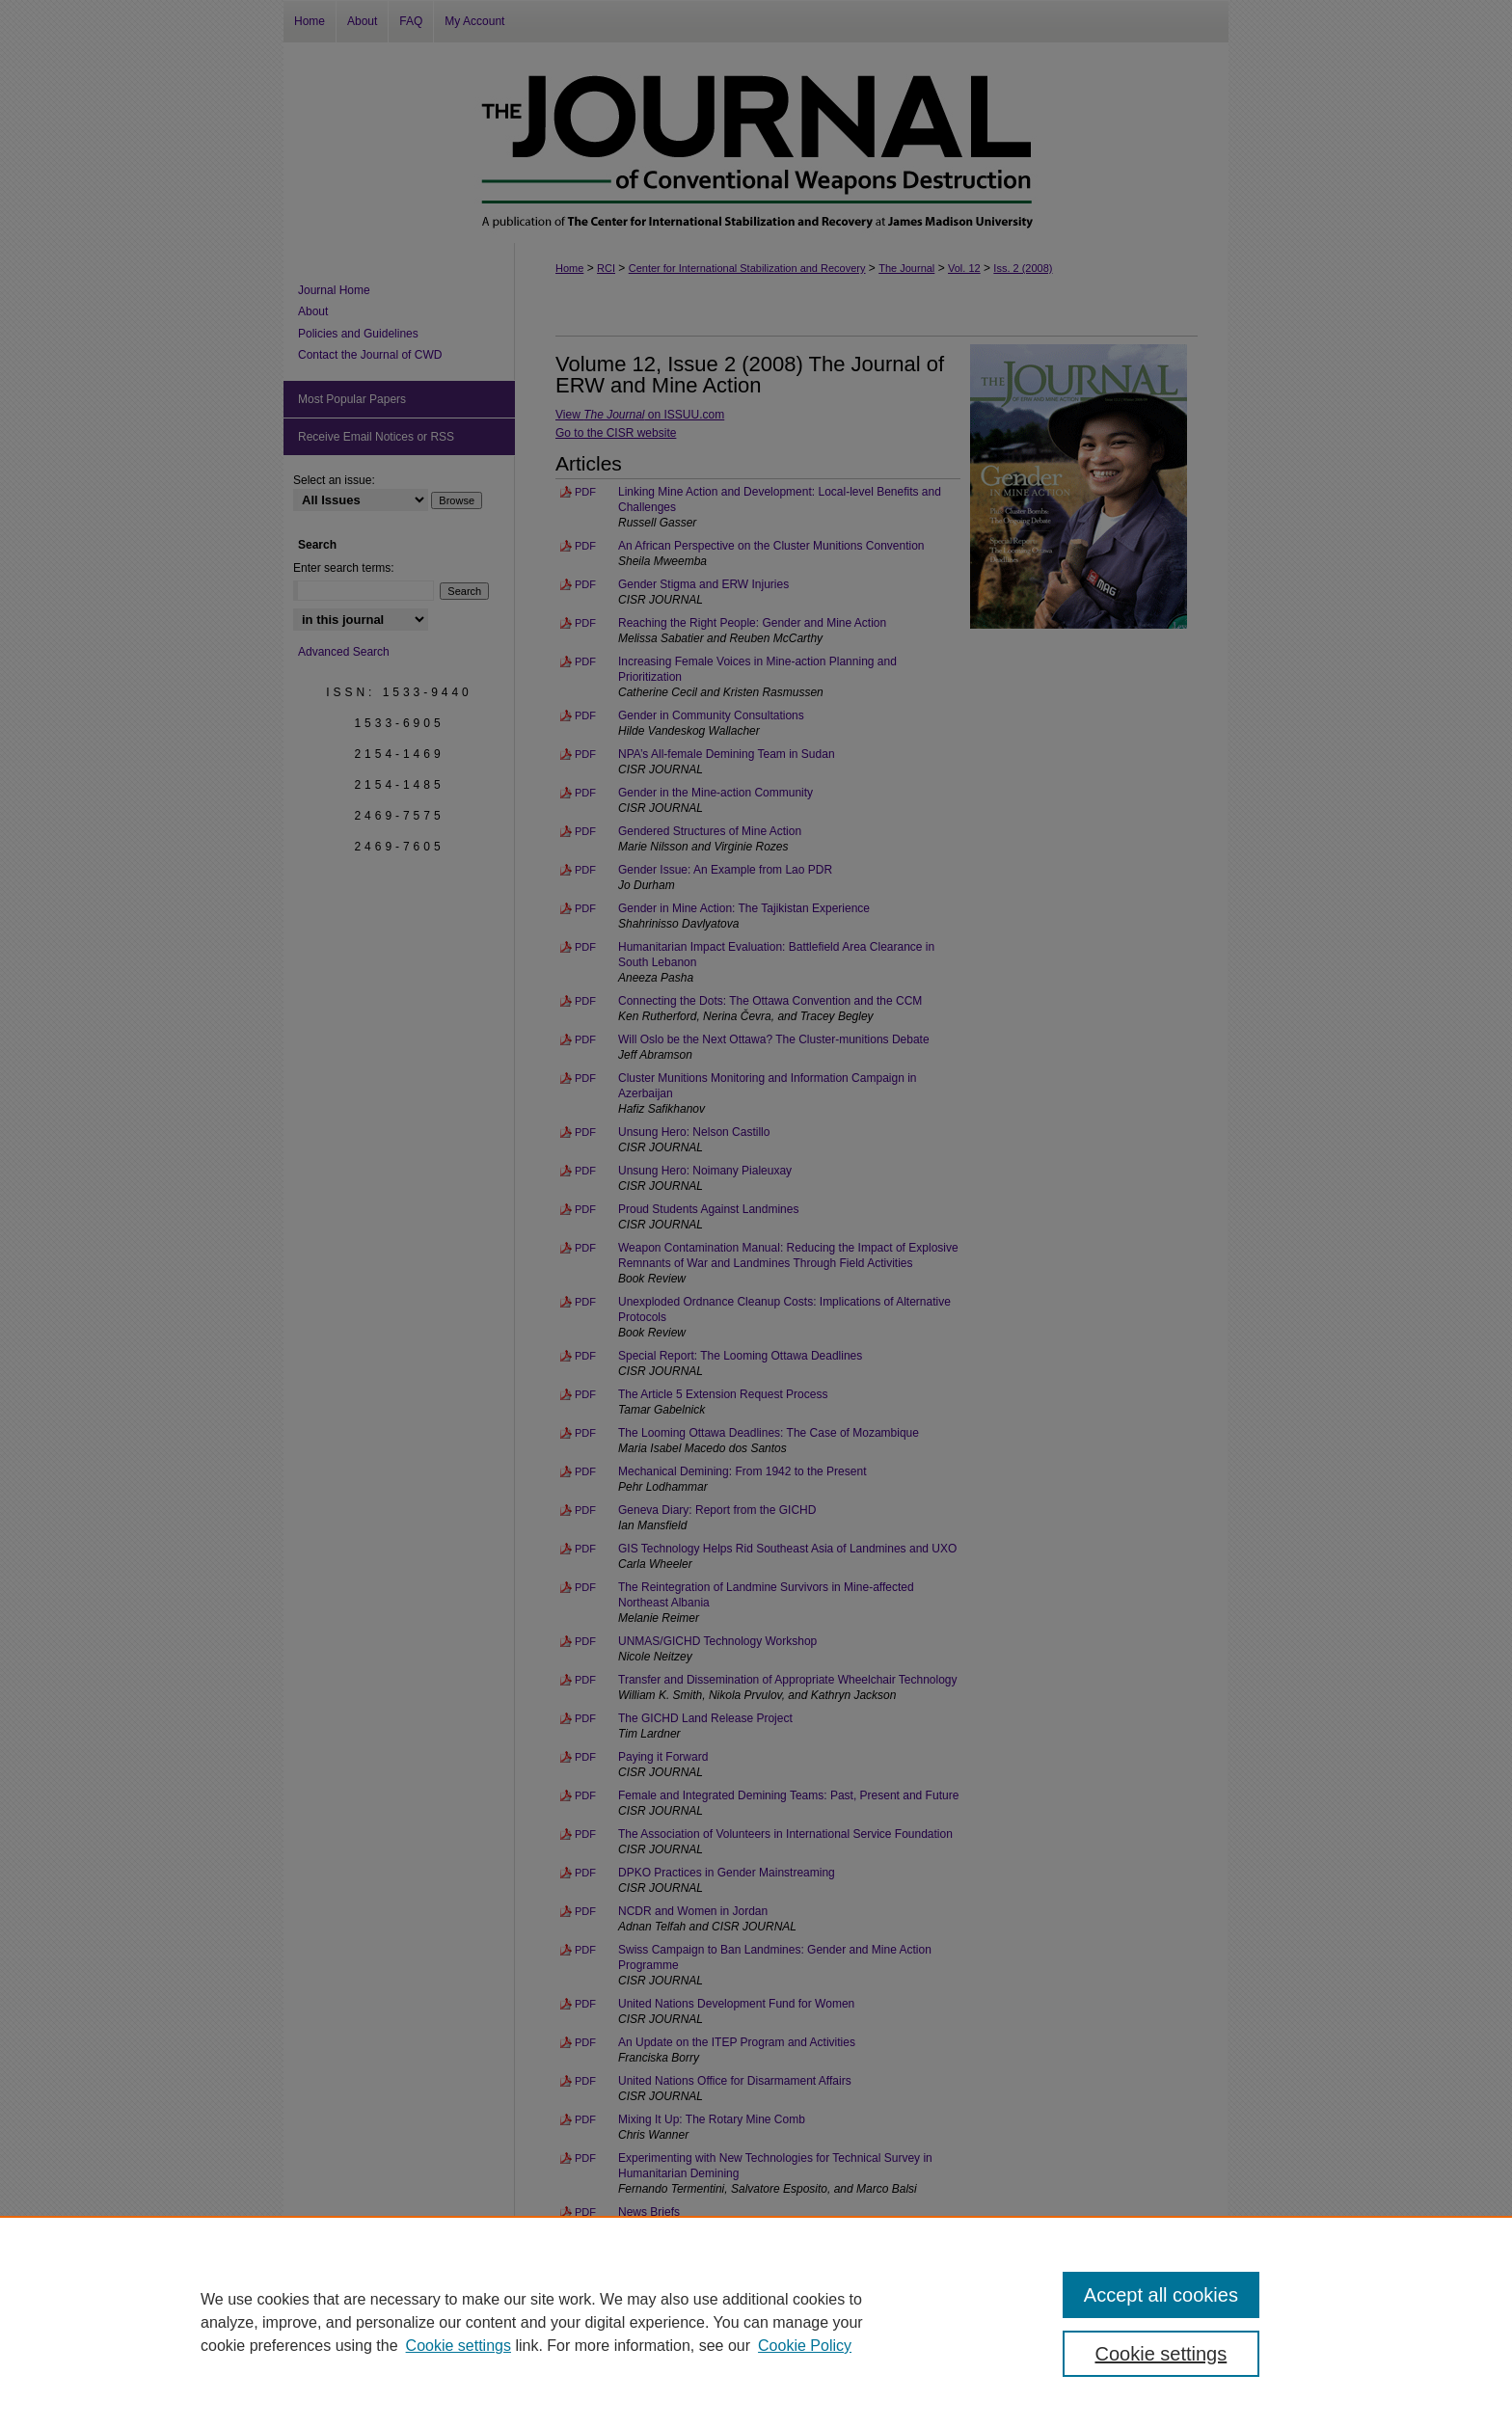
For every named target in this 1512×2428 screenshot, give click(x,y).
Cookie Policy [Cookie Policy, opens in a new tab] (804, 2345)
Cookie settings (458, 2345)
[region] (756, 2322)
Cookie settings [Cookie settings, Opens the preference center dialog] (1161, 2353)
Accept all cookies (1161, 2295)
